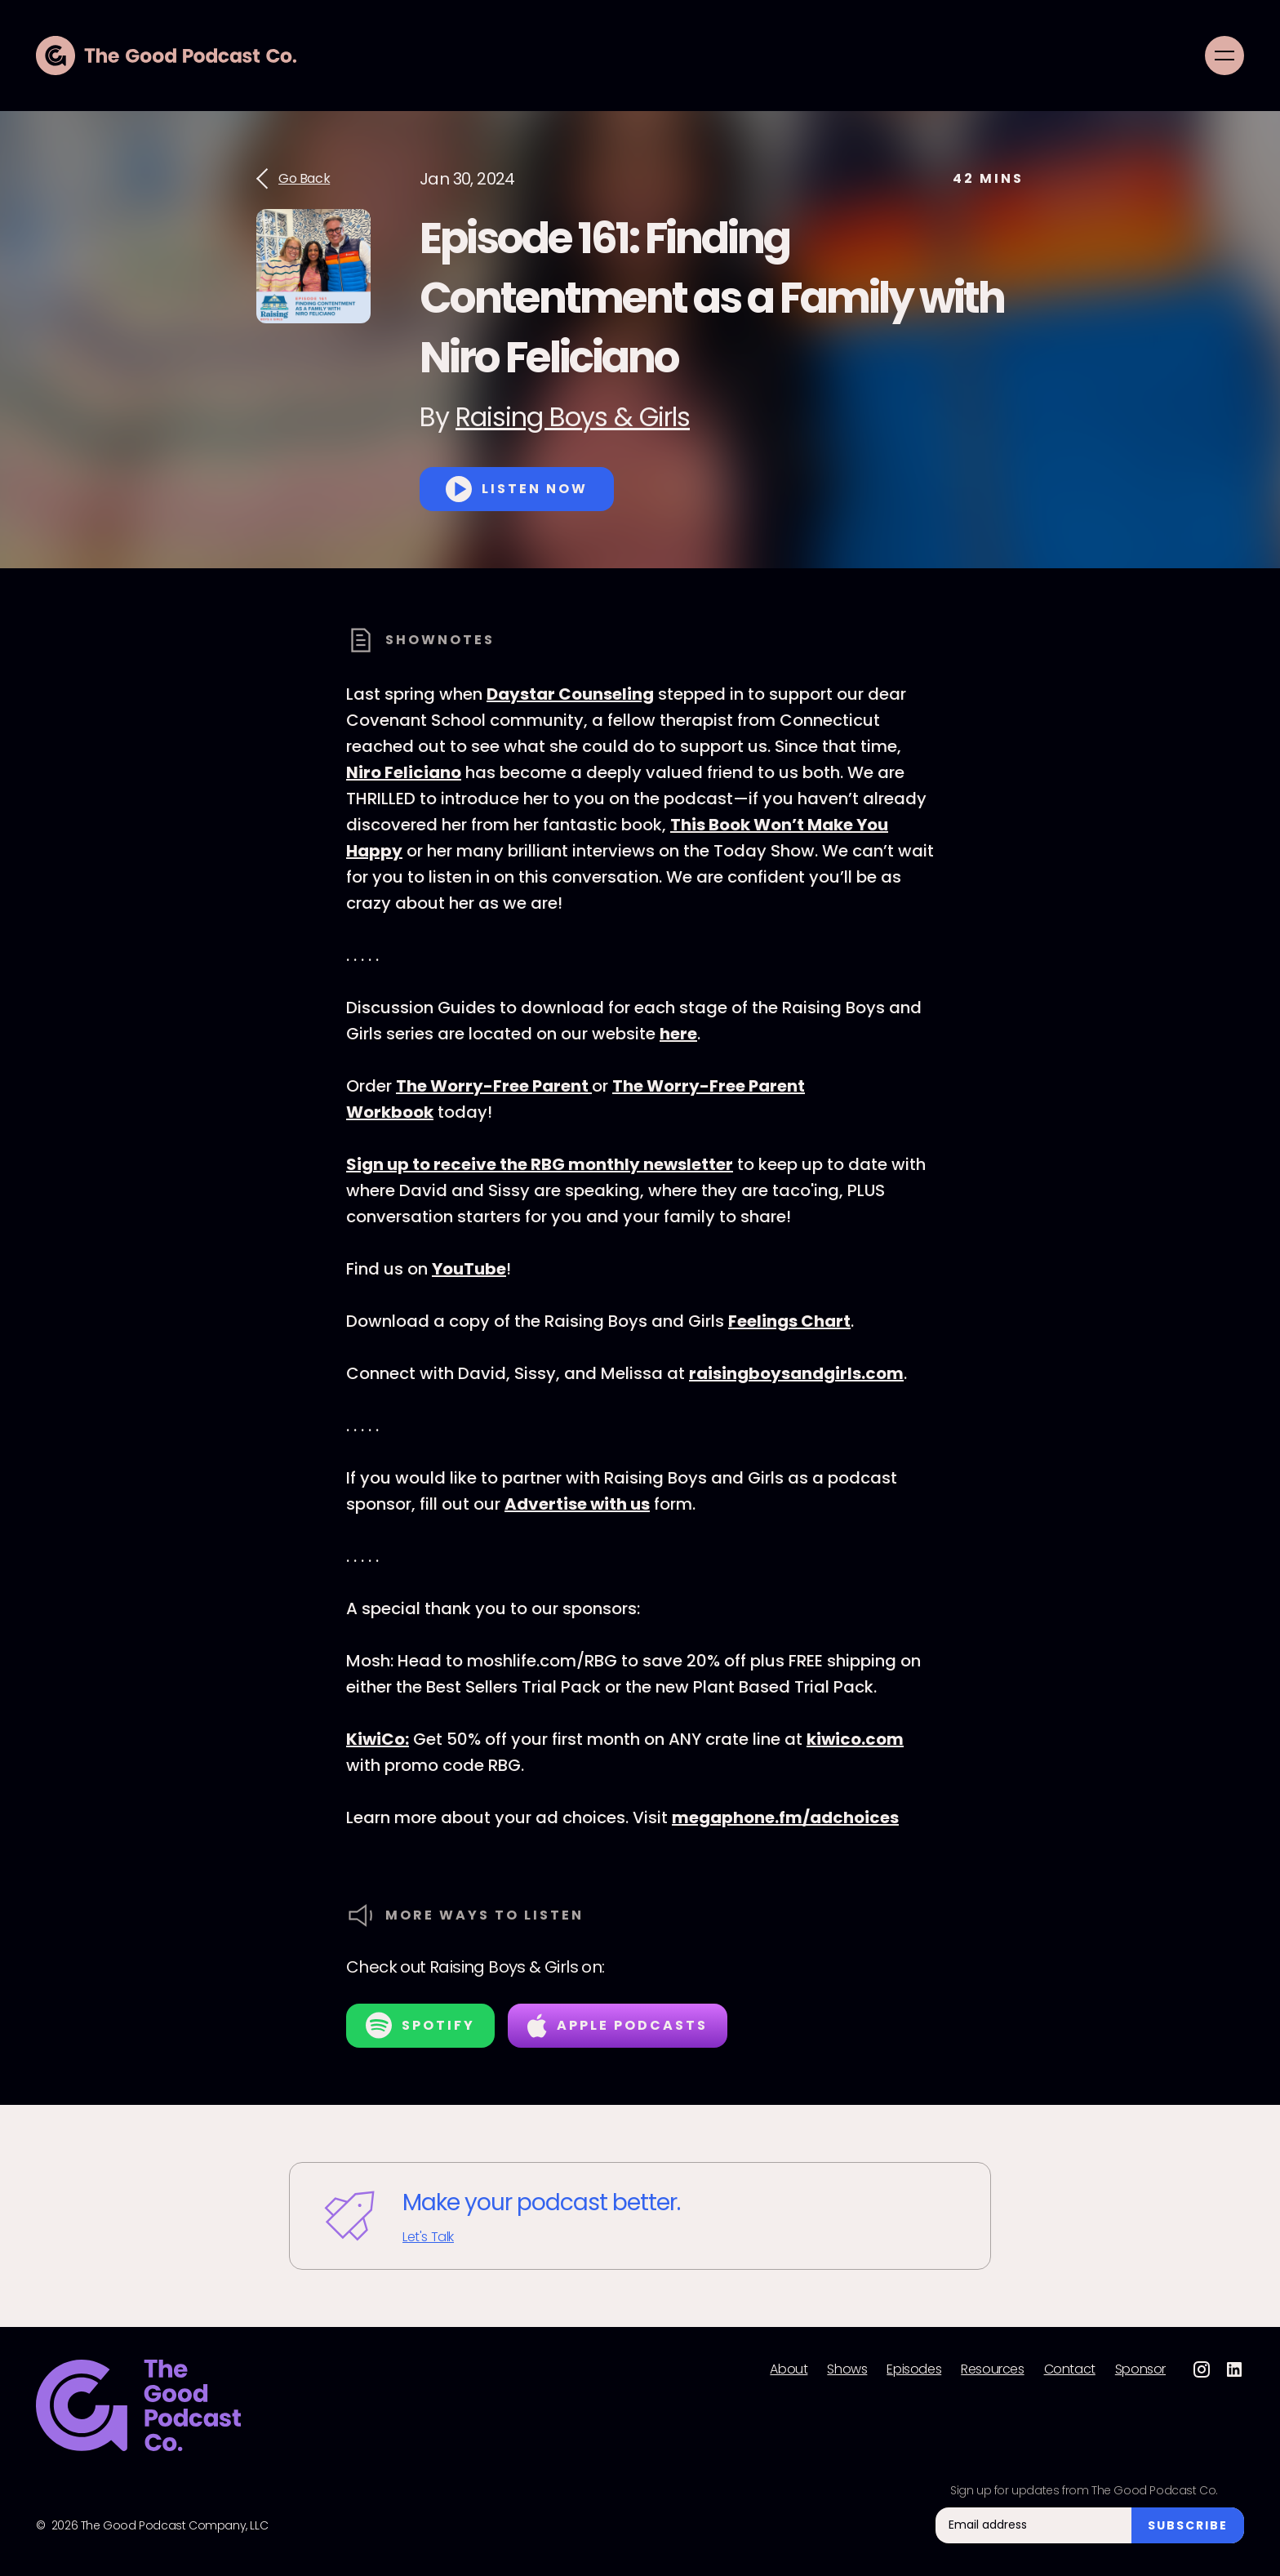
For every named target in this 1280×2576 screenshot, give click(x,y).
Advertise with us (577, 1504)
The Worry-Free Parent (494, 1085)
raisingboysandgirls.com (796, 1373)
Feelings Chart (789, 1321)
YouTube (469, 1268)
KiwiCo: (377, 1739)
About (788, 2369)
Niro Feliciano (403, 772)
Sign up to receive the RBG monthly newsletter (539, 1164)
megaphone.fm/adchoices (785, 1817)
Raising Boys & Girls (573, 416)
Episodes (914, 2369)
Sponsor (1140, 2369)
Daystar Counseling (570, 694)
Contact (1070, 2369)
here (678, 1033)
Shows (847, 2369)
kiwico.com (855, 1739)
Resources (992, 2369)
